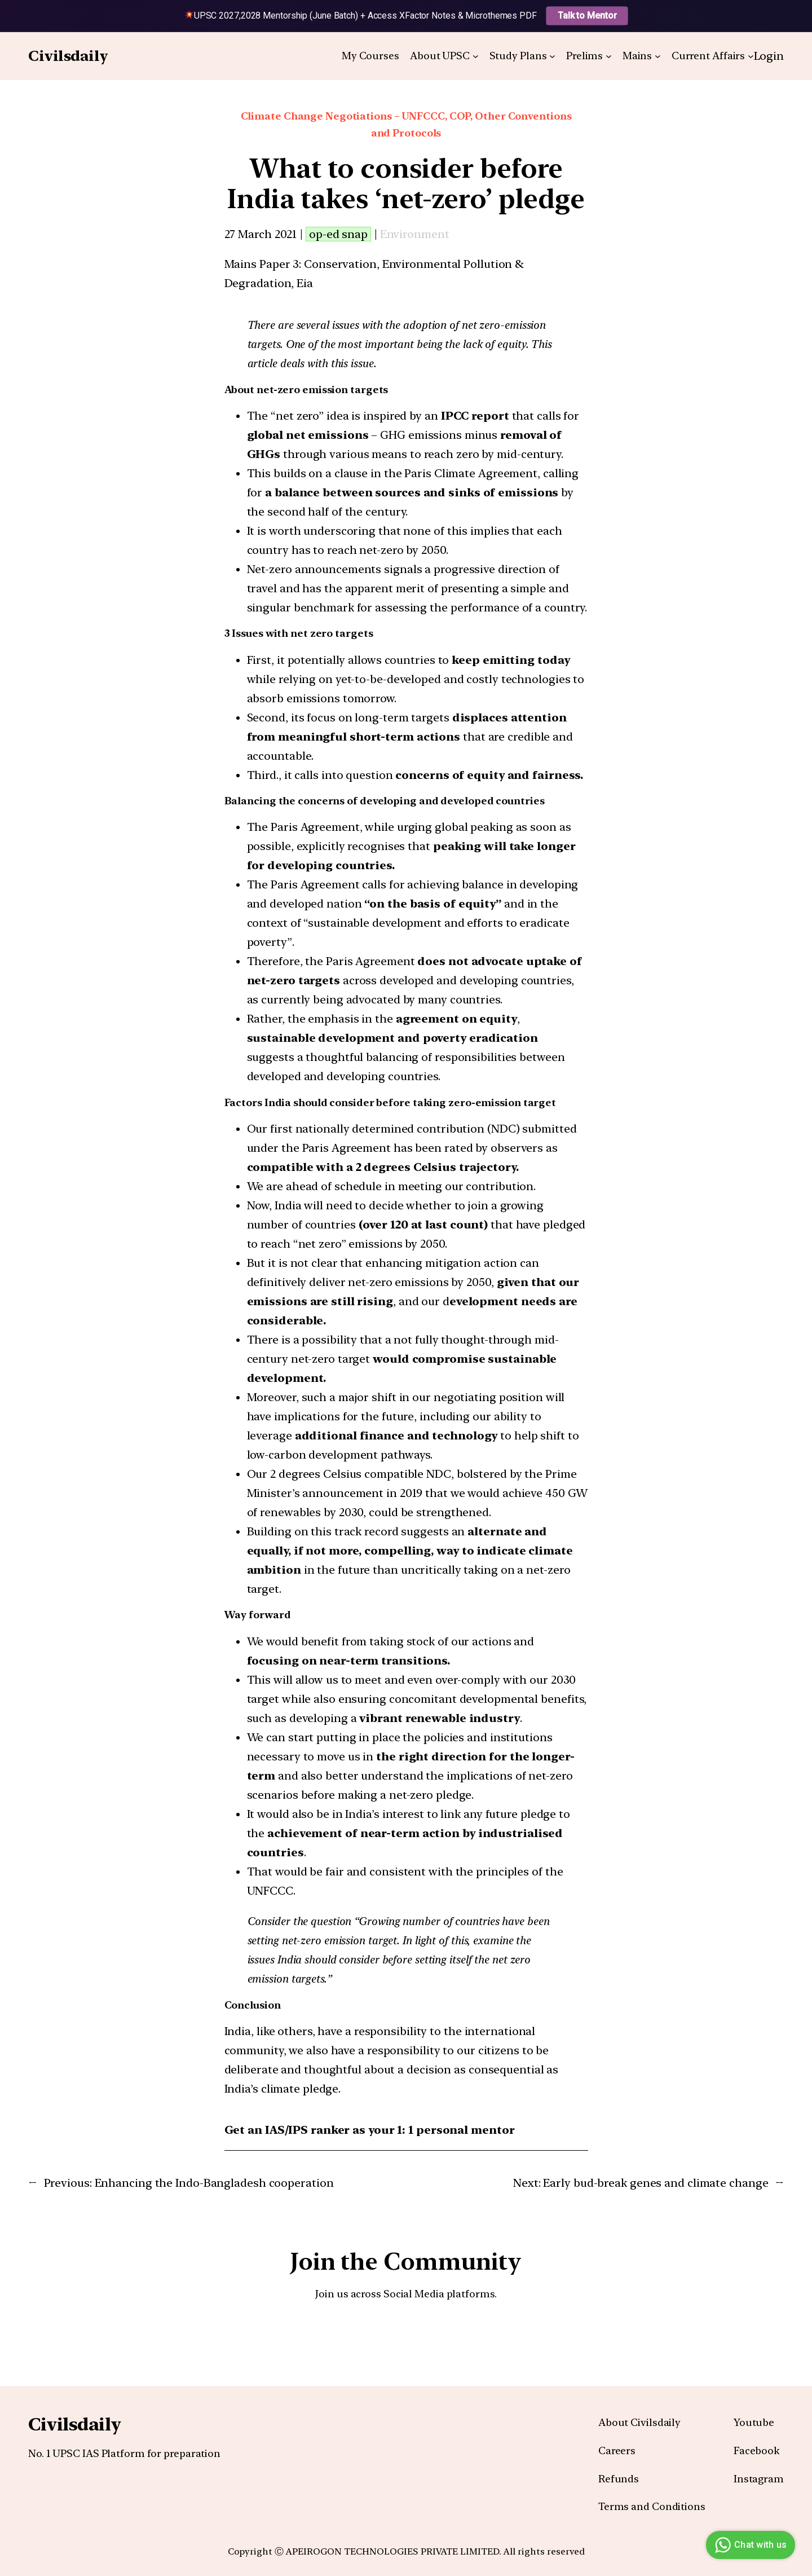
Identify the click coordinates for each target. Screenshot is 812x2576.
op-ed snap (338, 234)
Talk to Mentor (587, 15)
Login (769, 56)
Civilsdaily (68, 55)
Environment (414, 234)
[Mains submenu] (658, 56)
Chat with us (749, 2545)
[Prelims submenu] (609, 56)
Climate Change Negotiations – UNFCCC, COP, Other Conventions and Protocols (406, 124)
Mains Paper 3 (261, 264)
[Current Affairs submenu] (751, 56)
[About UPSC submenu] (476, 56)
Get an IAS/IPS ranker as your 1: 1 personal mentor (369, 2130)
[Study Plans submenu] (552, 56)
